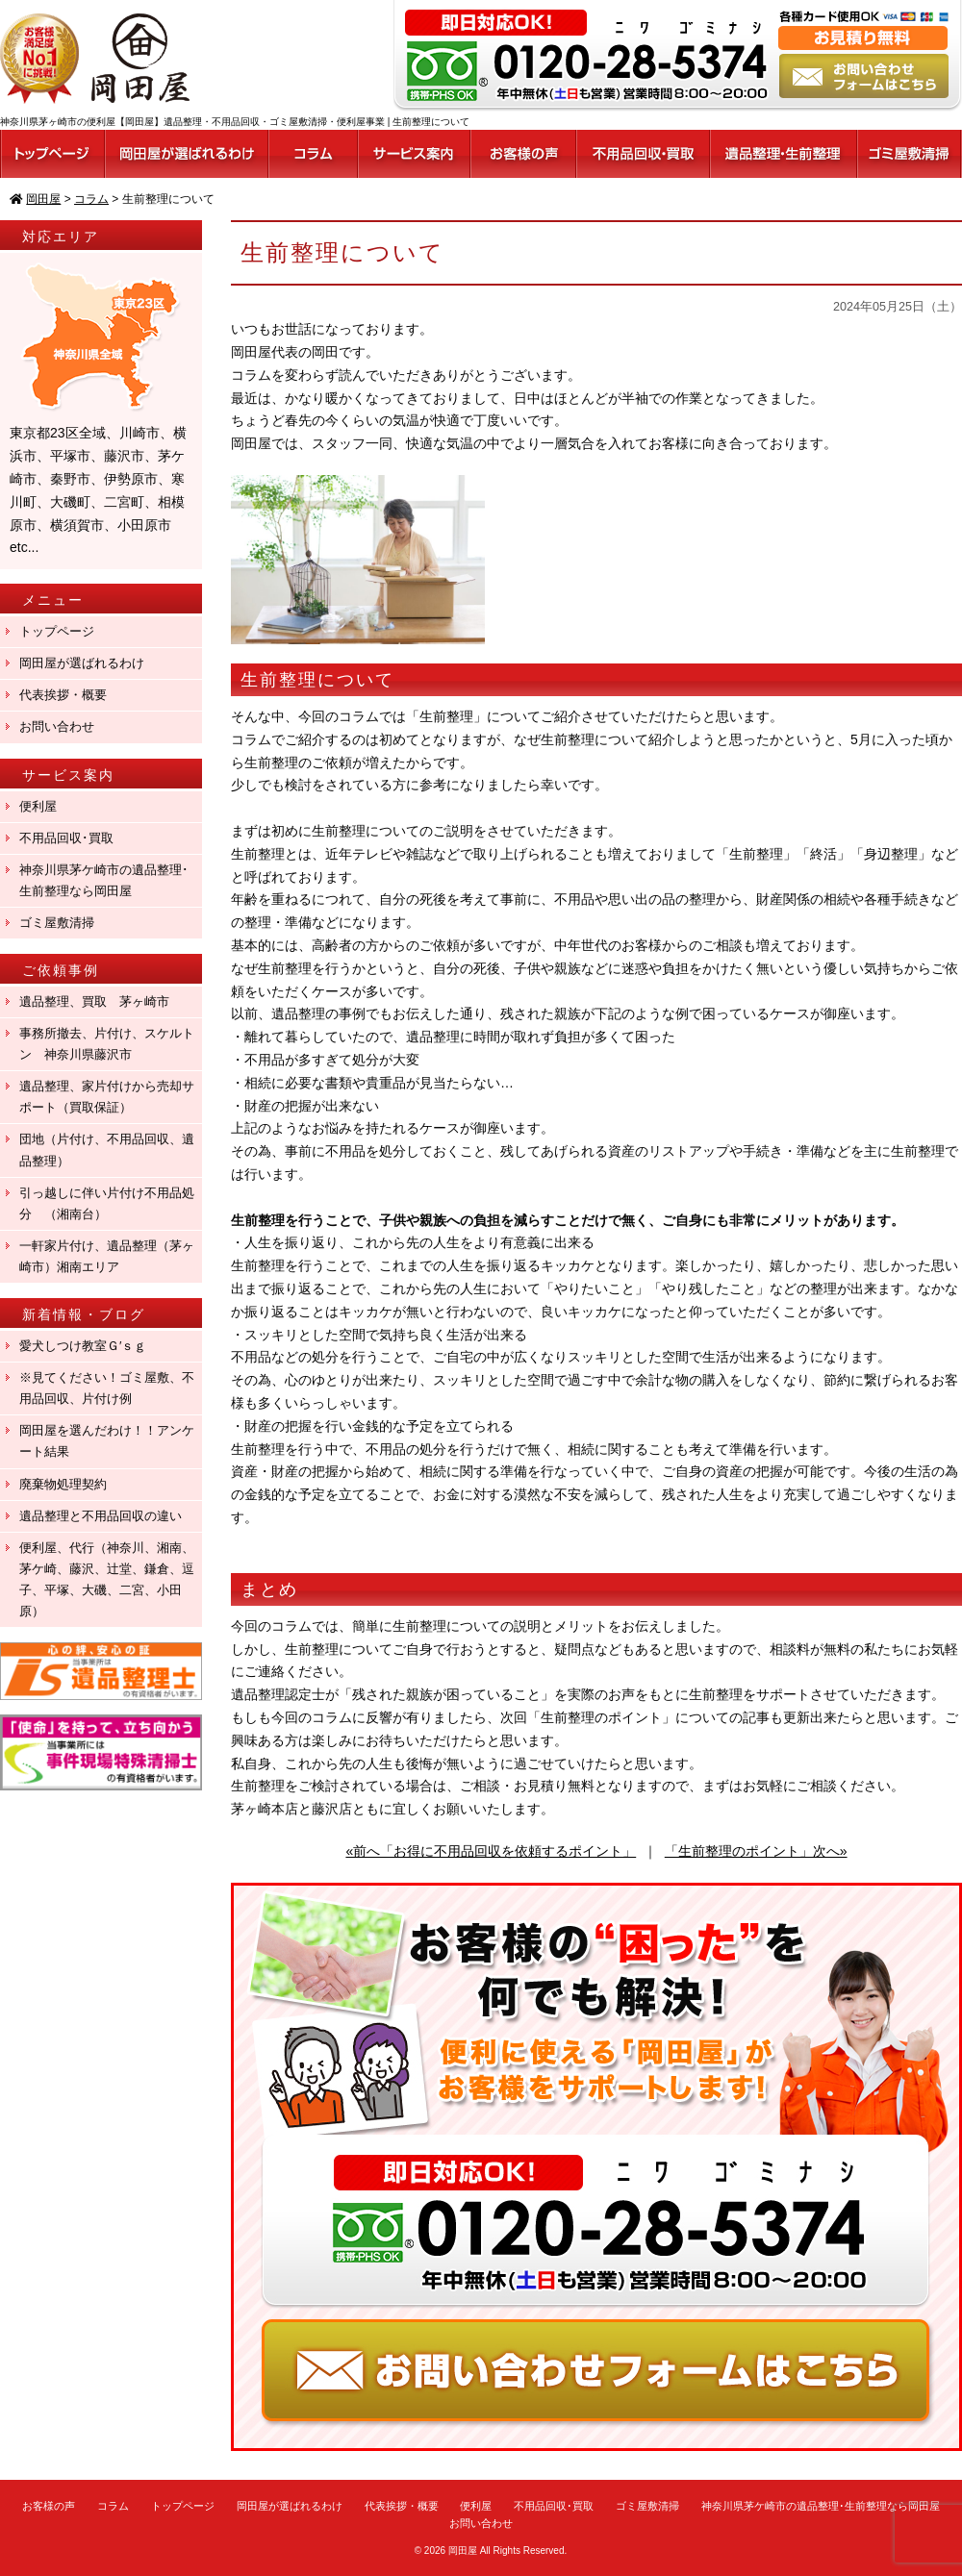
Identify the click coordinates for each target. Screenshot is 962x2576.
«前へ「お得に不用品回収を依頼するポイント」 (490, 1851)
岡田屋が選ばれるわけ (81, 663)
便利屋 (38, 806)
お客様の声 (48, 2506)
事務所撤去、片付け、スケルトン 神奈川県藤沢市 (106, 1044)
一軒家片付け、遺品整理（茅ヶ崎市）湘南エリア (106, 1256)
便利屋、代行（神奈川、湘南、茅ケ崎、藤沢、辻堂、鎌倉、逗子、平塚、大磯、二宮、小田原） (106, 1579)
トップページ (56, 631)
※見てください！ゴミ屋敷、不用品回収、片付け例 (106, 1388)
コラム (113, 2506)
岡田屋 (462, 2550)
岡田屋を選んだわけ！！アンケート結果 (106, 1441)
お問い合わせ (56, 726)
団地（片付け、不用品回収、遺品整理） (106, 1149)
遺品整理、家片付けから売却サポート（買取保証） (106, 1096)
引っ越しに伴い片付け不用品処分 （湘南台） (106, 1203)
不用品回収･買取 (66, 838)
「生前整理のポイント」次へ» (756, 1851)
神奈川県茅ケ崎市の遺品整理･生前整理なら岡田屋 (104, 880)
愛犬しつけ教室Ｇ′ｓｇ (89, 1345)
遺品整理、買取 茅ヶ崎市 (94, 1001)
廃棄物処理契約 (69, 1484)
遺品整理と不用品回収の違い (100, 1516)
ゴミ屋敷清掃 (56, 922)
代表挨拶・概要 (63, 695)
